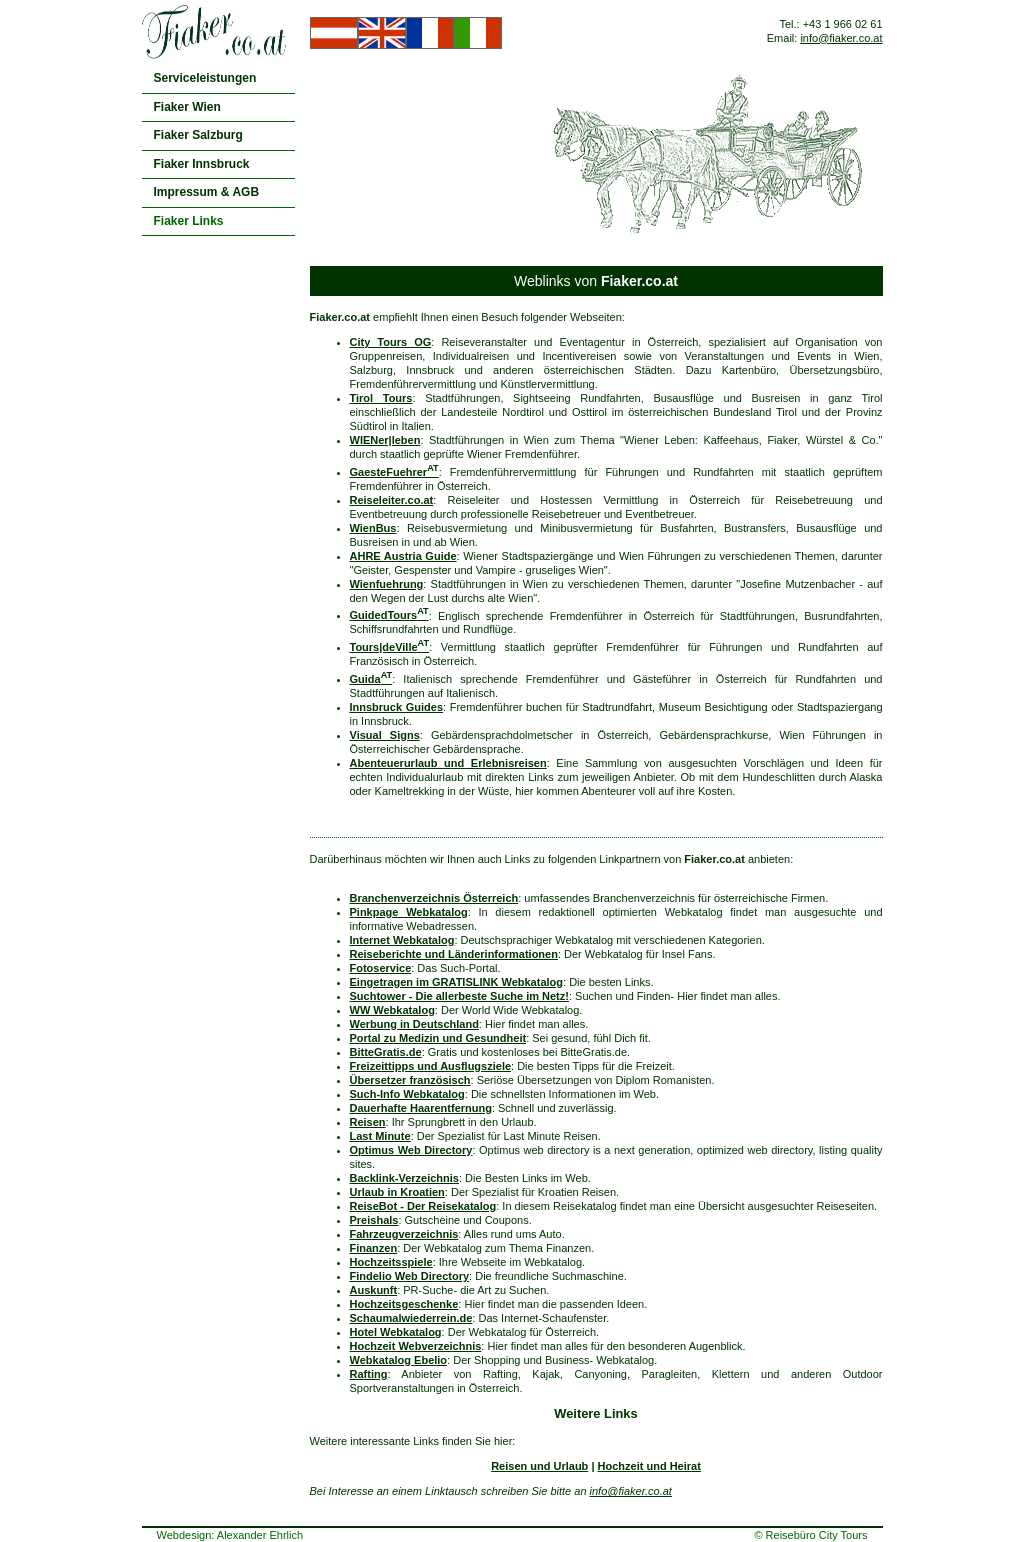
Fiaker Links (189, 221)
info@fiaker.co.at (841, 38)
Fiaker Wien (187, 107)
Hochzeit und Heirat (649, 1466)
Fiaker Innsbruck (202, 164)
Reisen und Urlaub (539, 1466)
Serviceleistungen (205, 78)
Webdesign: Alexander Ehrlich (230, 1535)
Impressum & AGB (207, 192)
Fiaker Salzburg (198, 135)
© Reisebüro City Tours (810, 1535)
